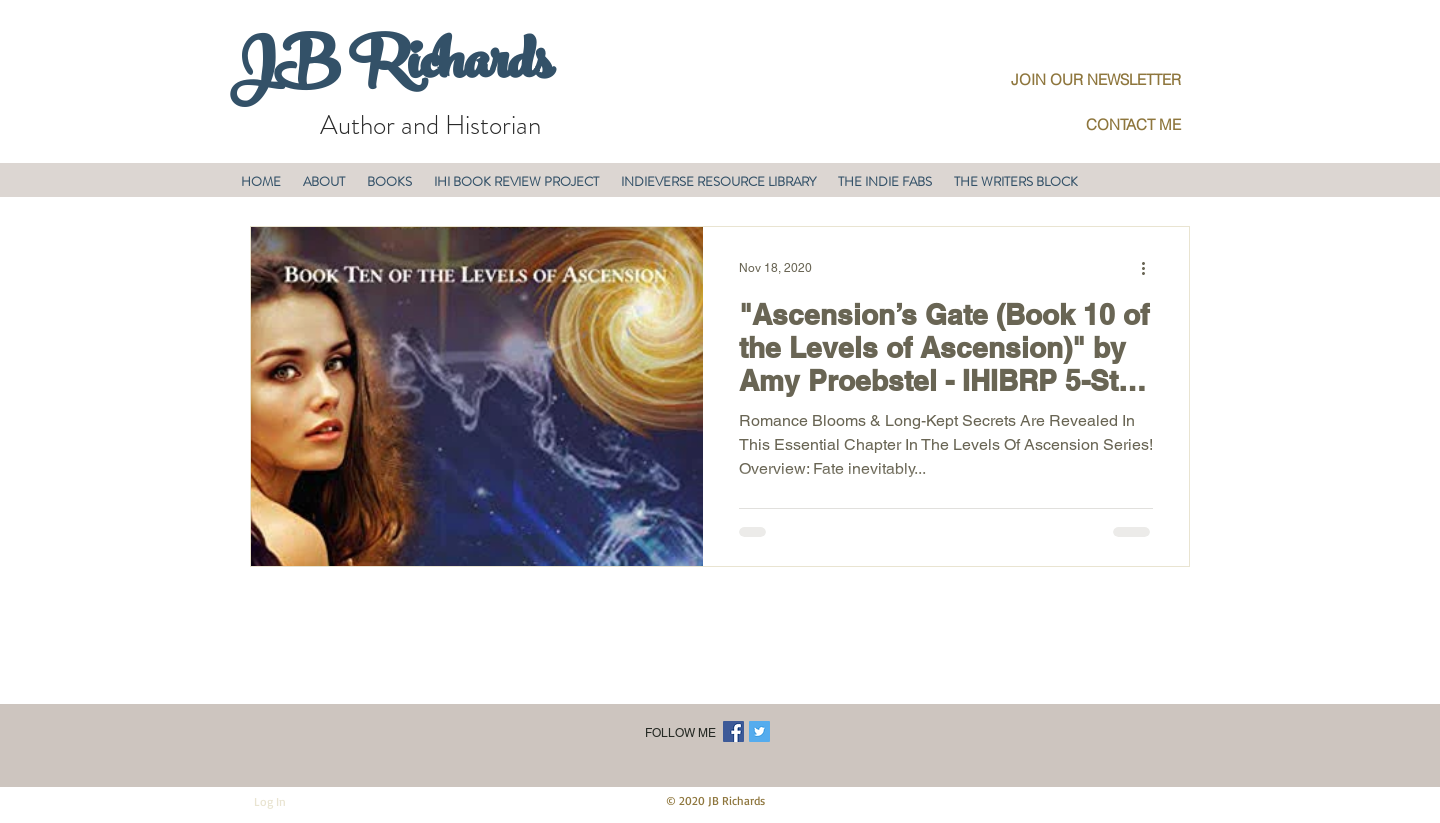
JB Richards (390, 69)
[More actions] (1150, 268)
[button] (324, 181)
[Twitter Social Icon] (759, 731)
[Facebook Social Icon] (733, 731)
